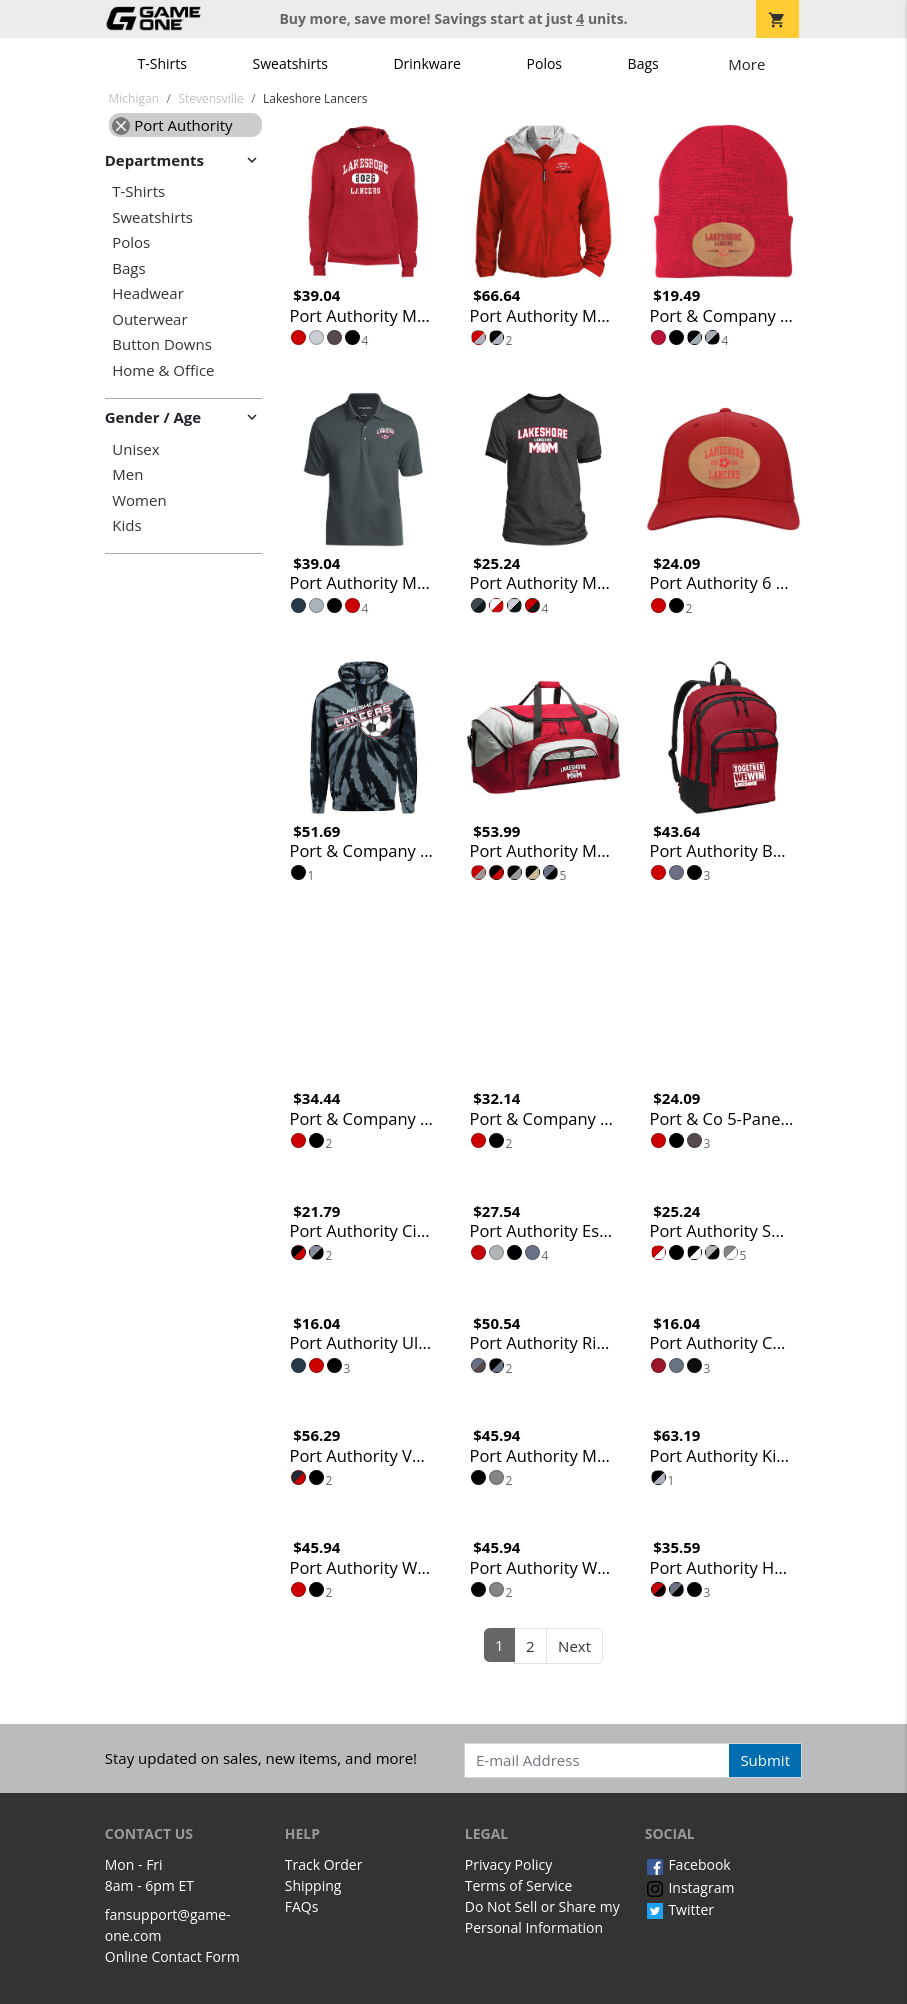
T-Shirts (162, 63)
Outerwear (149, 319)
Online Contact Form (172, 1956)
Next (574, 1646)
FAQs (302, 1906)
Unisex (135, 449)
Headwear (148, 293)
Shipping (313, 1885)
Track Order (324, 1864)
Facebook (688, 1864)
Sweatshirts (290, 63)
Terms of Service (519, 1885)
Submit (765, 1760)
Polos (544, 63)
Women (139, 500)
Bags (643, 63)
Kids (126, 525)
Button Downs (162, 344)
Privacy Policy (508, 1864)
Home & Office (163, 370)
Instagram (690, 1887)
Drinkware (427, 63)
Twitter (679, 1909)
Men (127, 474)
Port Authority (172, 125)
